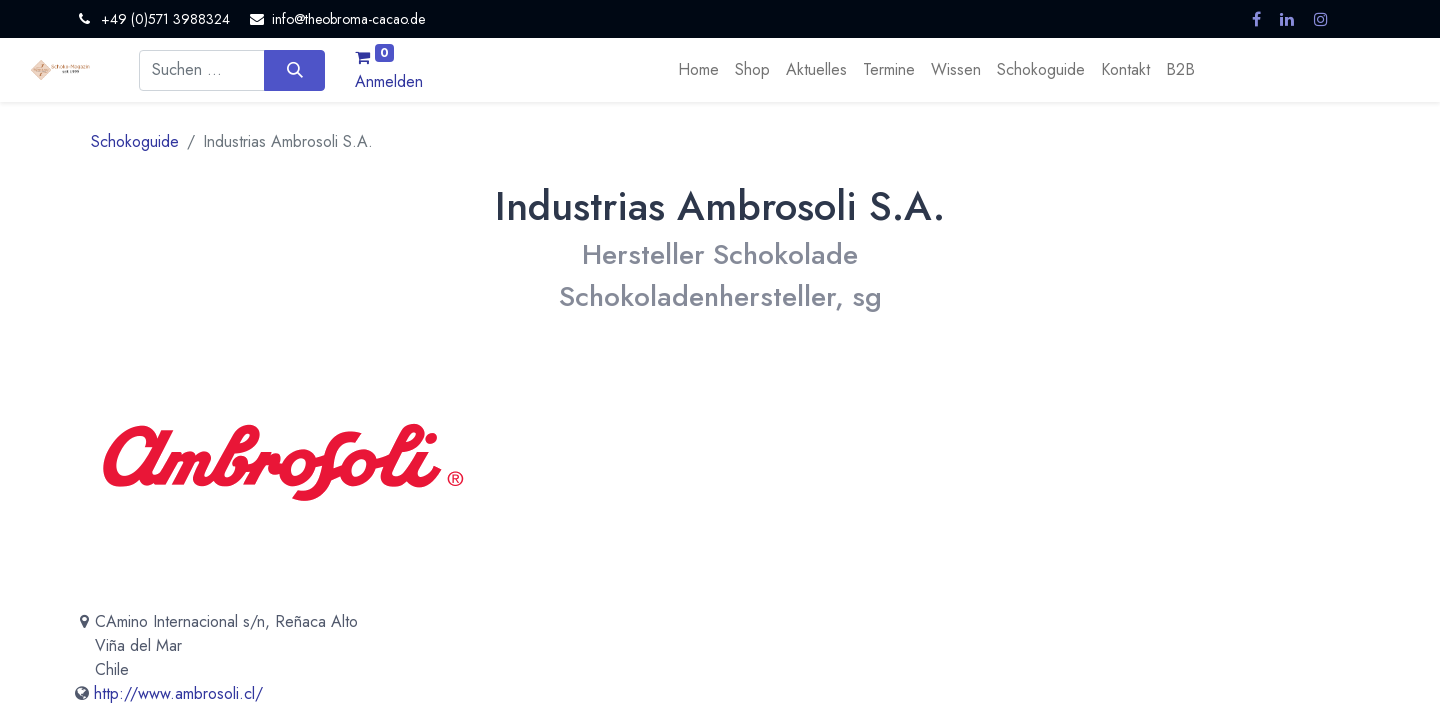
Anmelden (389, 81)
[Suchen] (294, 70)
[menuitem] (698, 70)
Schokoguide (135, 141)
